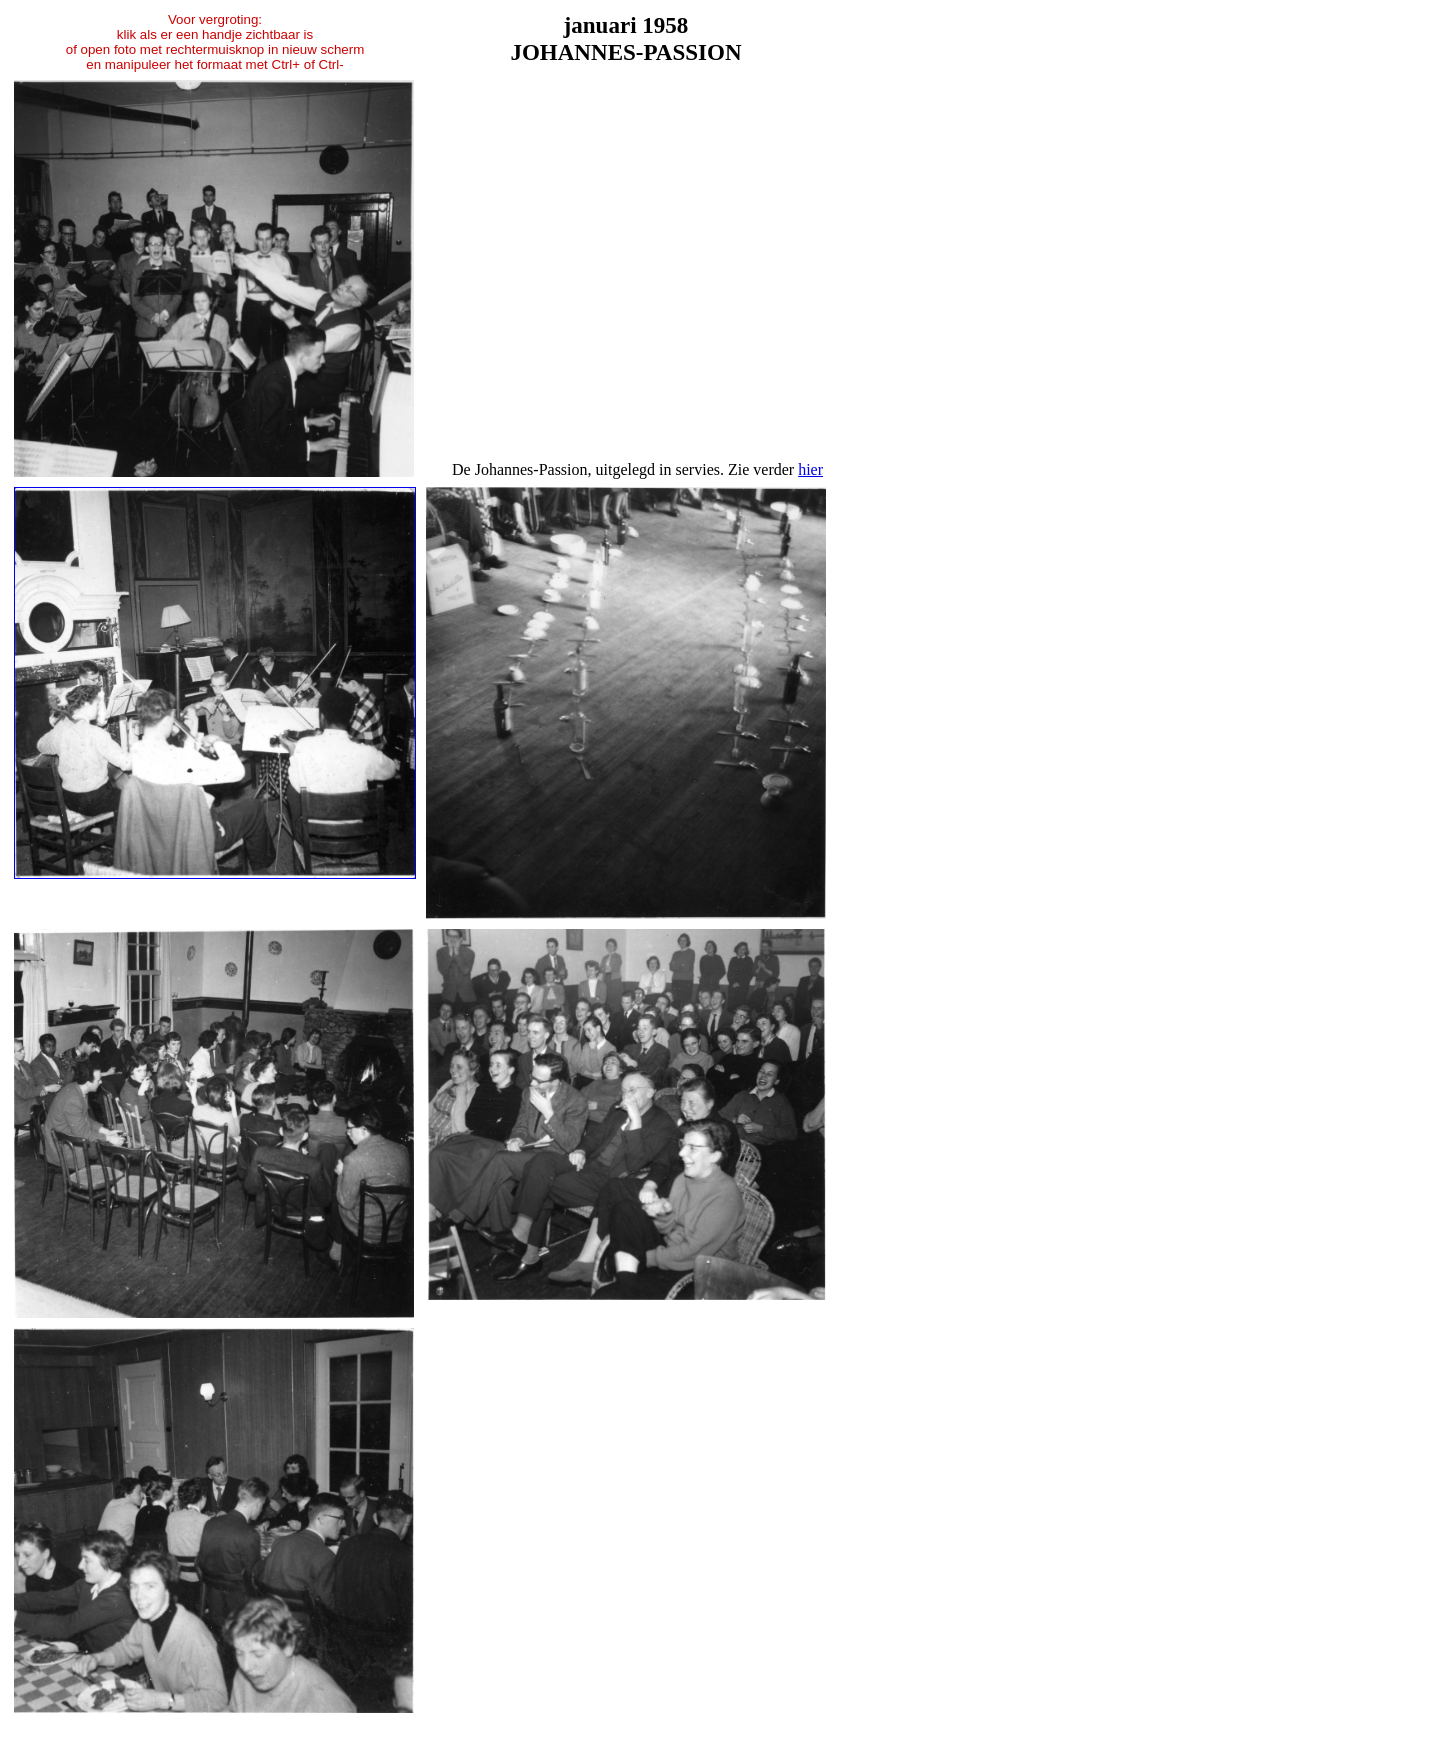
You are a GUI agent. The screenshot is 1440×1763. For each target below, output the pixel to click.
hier (810, 469)
